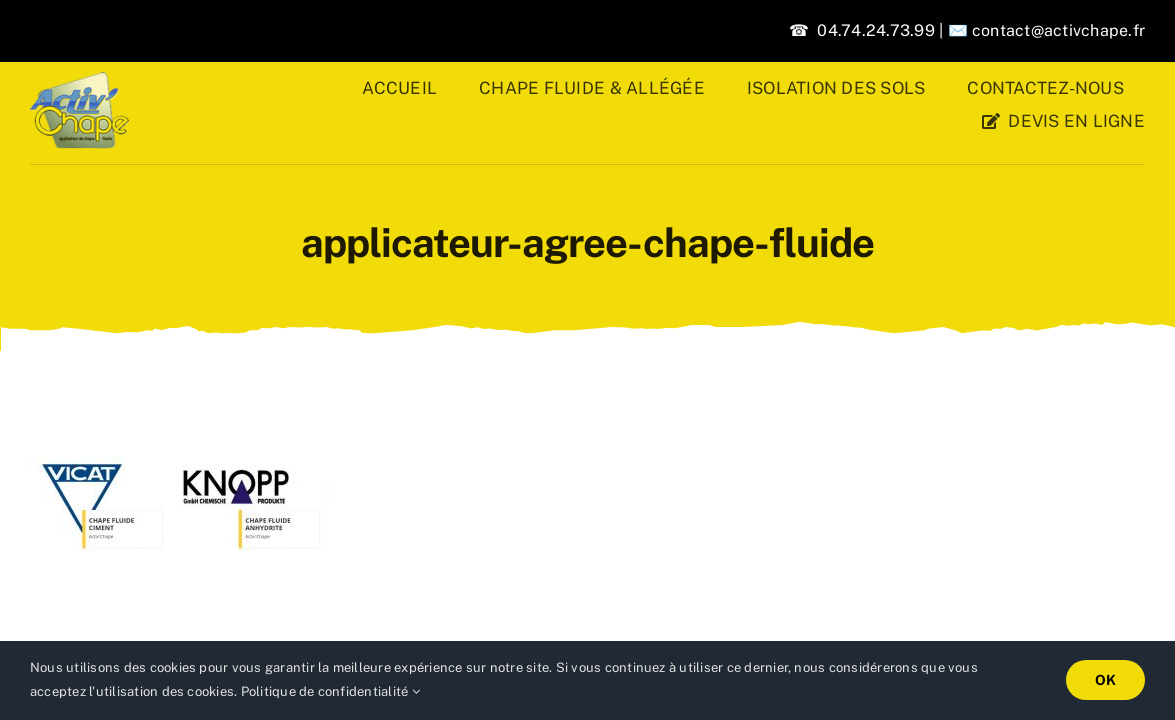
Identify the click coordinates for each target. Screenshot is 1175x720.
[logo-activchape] (79, 79)
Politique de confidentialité (330, 691)
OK (1105, 680)
